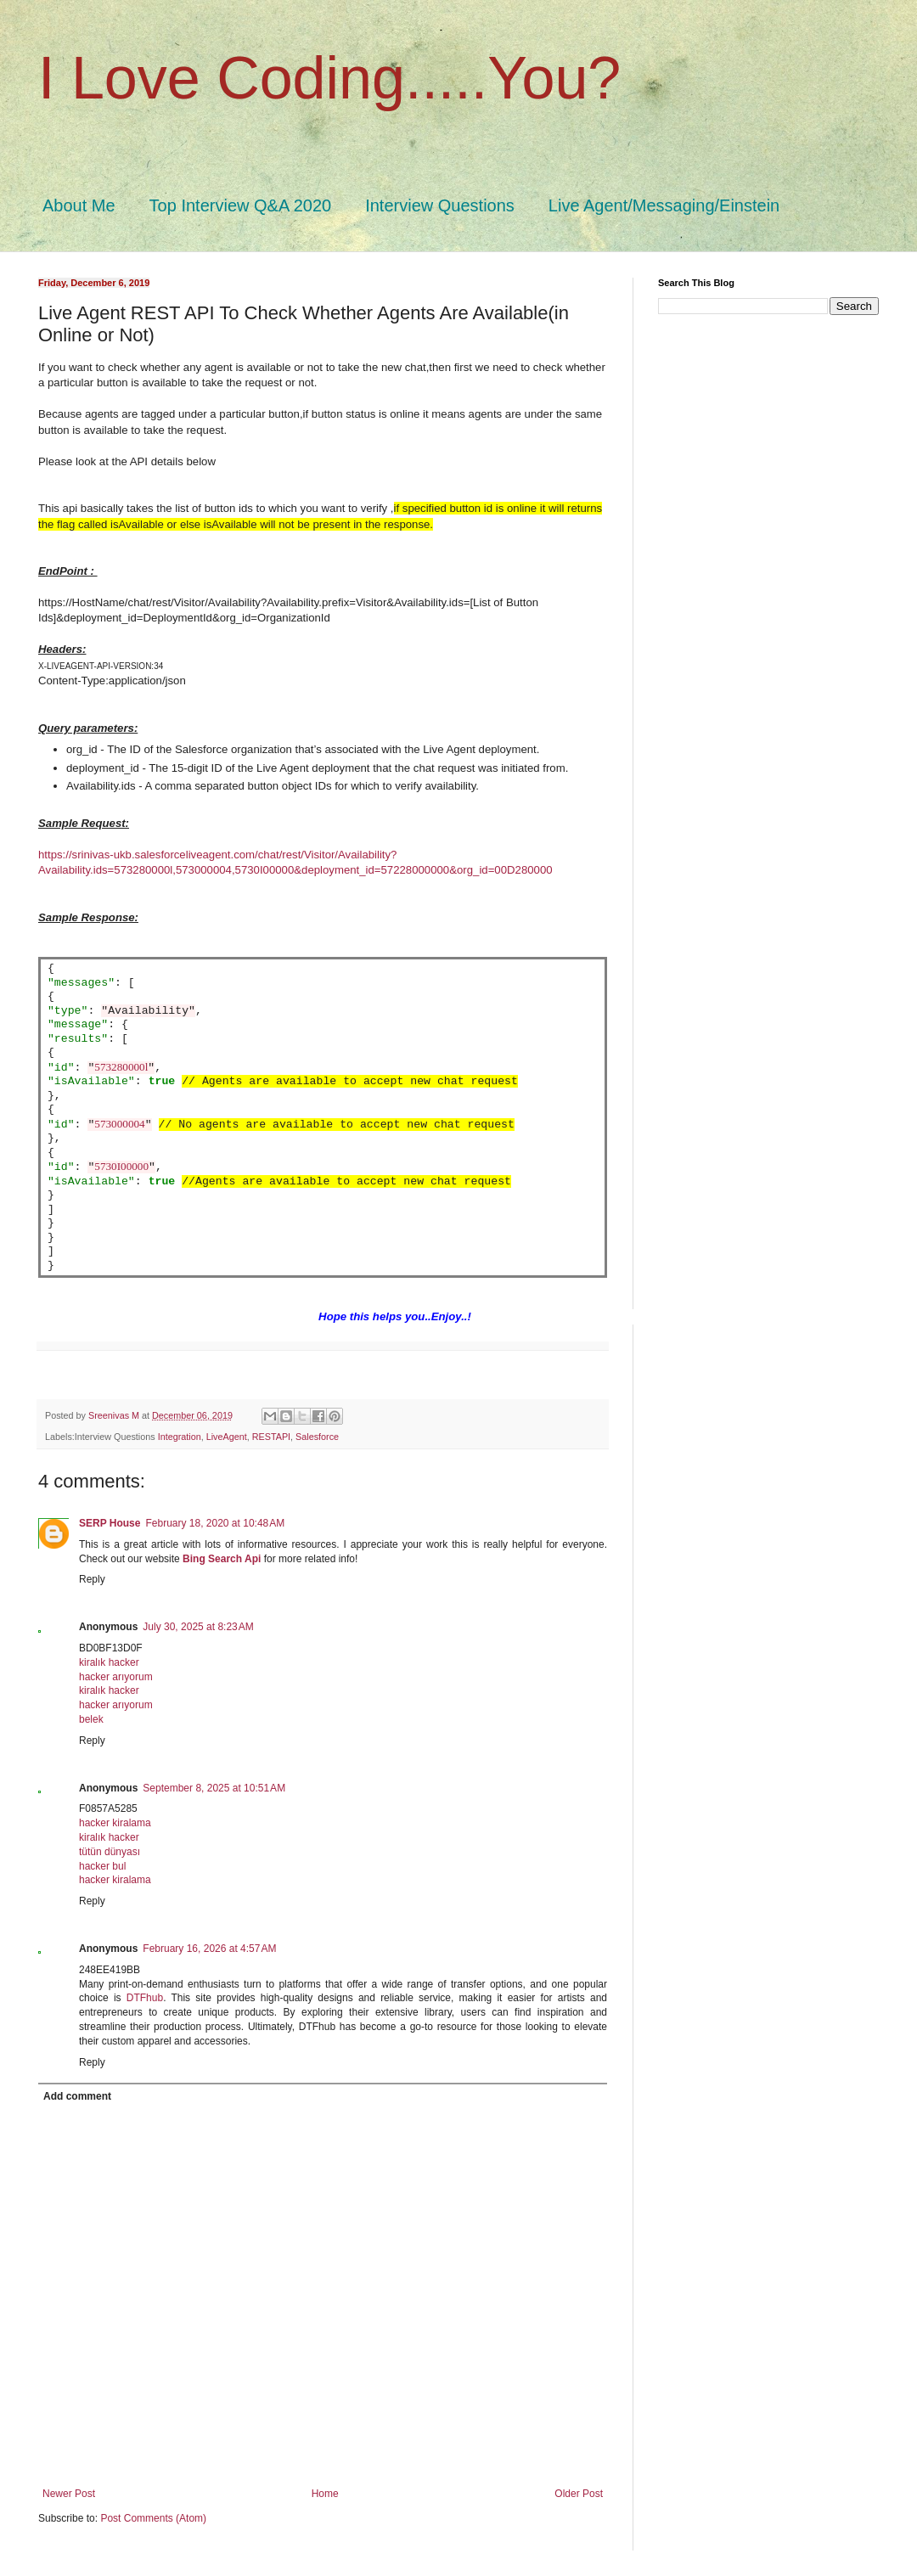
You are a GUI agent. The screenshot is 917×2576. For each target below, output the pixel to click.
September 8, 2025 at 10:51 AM (214, 1788)
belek (91, 1719)
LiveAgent (226, 1436)
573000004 (119, 1124)
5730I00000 (121, 1167)
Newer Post (68, 2494)
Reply (92, 1579)
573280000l (121, 1067)
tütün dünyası (109, 1852)
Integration (179, 1436)
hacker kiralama (115, 1823)
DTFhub (145, 1998)
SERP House (109, 1523)
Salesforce (317, 1436)
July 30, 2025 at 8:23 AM (198, 1627)
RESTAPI (271, 1436)
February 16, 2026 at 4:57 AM (209, 1948)
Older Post (578, 2494)
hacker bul (102, 1866)
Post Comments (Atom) (153, 2518)
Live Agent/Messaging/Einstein (664, 205)
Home (325, 2494)
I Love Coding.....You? (329, 78)
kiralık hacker (109, 1662)
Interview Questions (440, 205)
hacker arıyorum (116, 1677)
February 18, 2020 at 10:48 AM (214, 1523)
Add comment (77, 2096)
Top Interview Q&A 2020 (240, 205)
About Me (78, 205)
